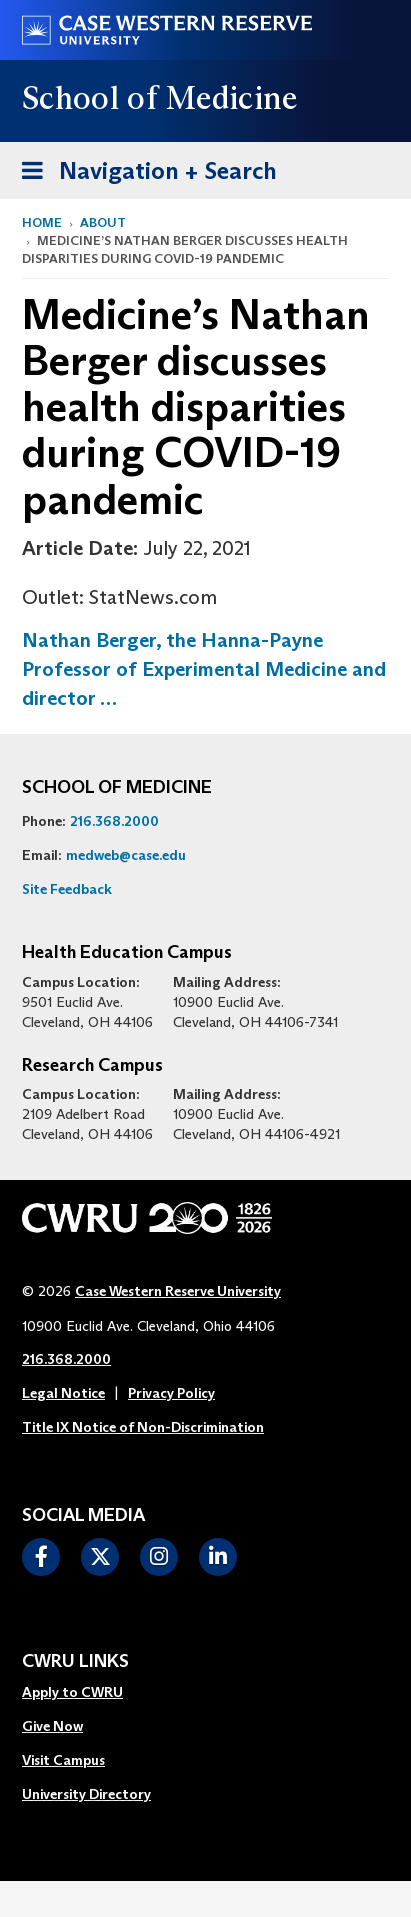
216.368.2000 (114, 821)
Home (42, 222)
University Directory (86, 1794)
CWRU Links (75, 1662)
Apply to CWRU (72, 1692)
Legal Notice (63, 1393)
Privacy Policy (171, 1393)
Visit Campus (63, 1760)
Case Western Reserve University (178, 1291)
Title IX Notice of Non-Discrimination (143, 1427)
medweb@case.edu (126, 855)
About (103, 222)
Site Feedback (67, 889)
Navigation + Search (143, 167)
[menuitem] (86, 1693)
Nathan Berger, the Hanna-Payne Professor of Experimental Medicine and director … (204, 668)
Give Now (52, 1726)
